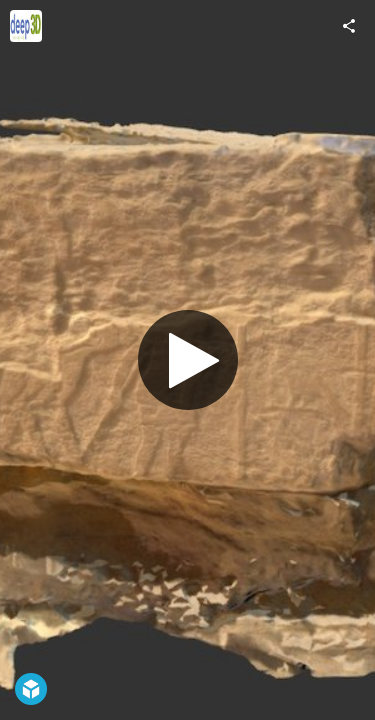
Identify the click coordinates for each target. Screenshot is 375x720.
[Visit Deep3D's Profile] (26, 26)
